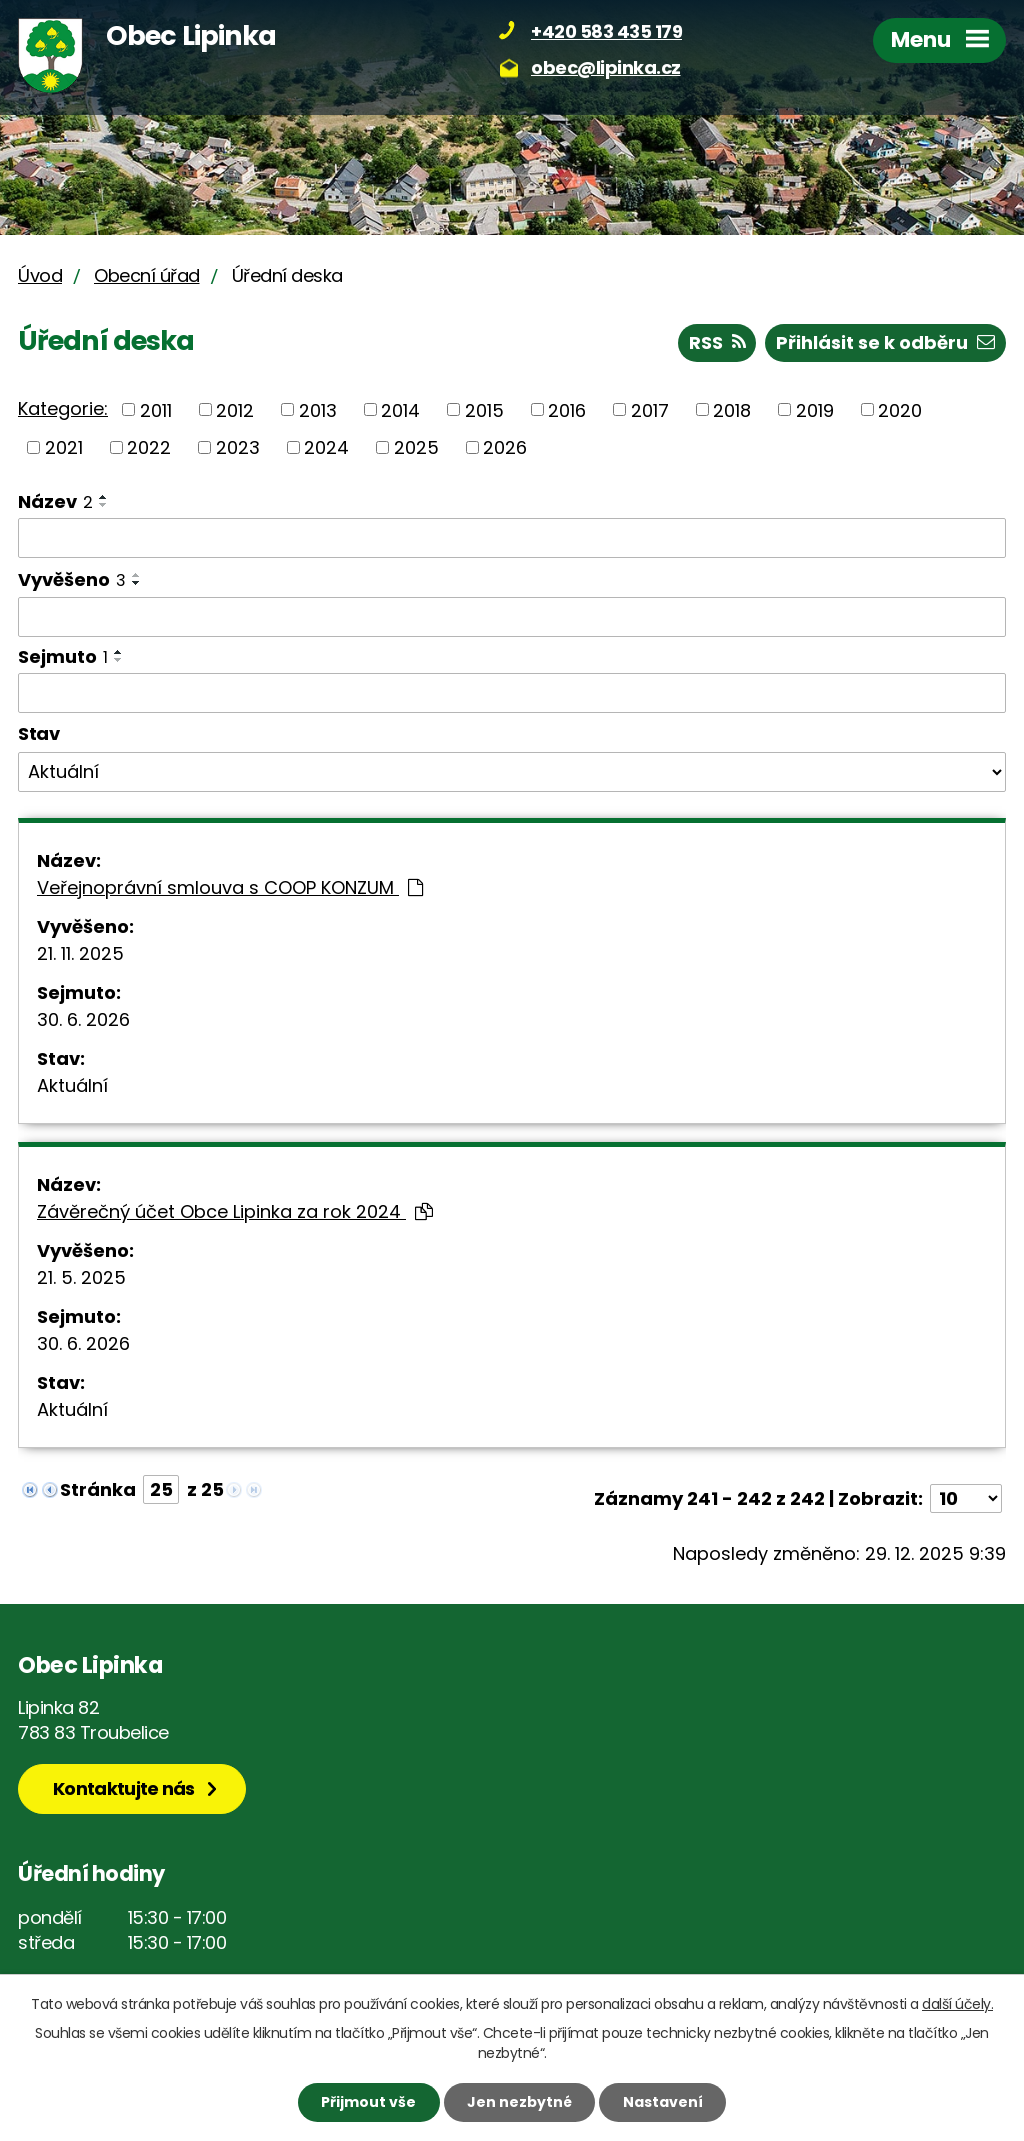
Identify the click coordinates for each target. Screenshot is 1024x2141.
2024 (326, 447)
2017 (650, 409)
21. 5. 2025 (81, 1277)
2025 (416, 447)
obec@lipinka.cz (606, 67)
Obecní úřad (147, 275)
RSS (717, 342)
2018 (732, 409)
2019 (815, 409)
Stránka (98, 1489)
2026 (505, 447)
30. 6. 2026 (83, 1019)
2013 (318, 409)
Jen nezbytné (519, 2102)
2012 (235, 409)
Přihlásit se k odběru (885, 342)
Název (55, 501)
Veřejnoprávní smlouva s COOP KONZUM (230, 887)
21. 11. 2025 (80, 953)
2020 (900, 409)
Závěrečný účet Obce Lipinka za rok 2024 (235, 1211)
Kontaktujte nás (124, 1788)
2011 (156, 409)
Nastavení (663, 2102)
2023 (238, 447)
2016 (567, 409)
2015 (484, 409)
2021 (64, 447)
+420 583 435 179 (606, 31)
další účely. (957, 2004)
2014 (400, 409)
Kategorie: (63, 408)
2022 (149, 447)
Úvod (40, 275)
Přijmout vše (368, 2102)
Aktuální (72, 1085)
